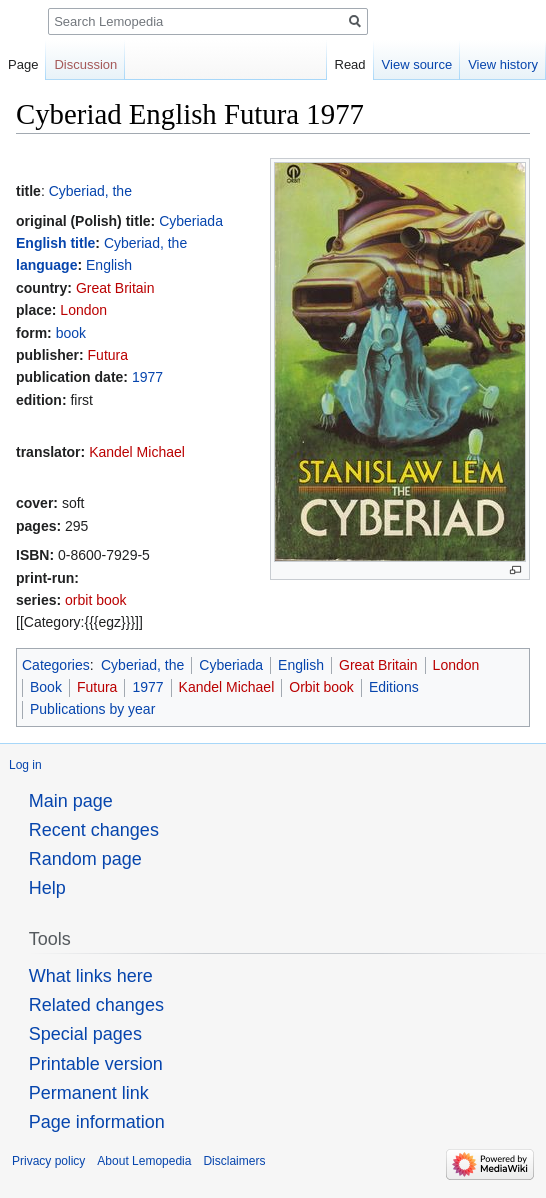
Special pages (85, 1034)
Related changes (96, 1005)
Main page (71, 801)
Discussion (85, 64)
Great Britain (115, 288)
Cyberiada (191, 221)
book (71, 333)
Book (46, 687)
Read (350, 64)
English (109, 265)
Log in (25, 765)
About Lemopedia (144, 1161)
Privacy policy (48, 1161)
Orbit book (321, 687)
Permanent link (89, 1093)
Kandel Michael (137, 452)
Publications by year (92, 709)
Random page (85, 859)
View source (417, 64)
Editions (394, 687)
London (83, 310)
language (46, 265)
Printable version (96, 1064)
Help (47, 888)
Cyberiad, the (90, 191)
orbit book (95, 600)
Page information (97, 1122)
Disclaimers (234, 1161)
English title (55, 243)
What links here (91, 976)
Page (23, 64)
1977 (147, 377)
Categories (56, 665)
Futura (108, 355)
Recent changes (94, 830)
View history (503, 64)
